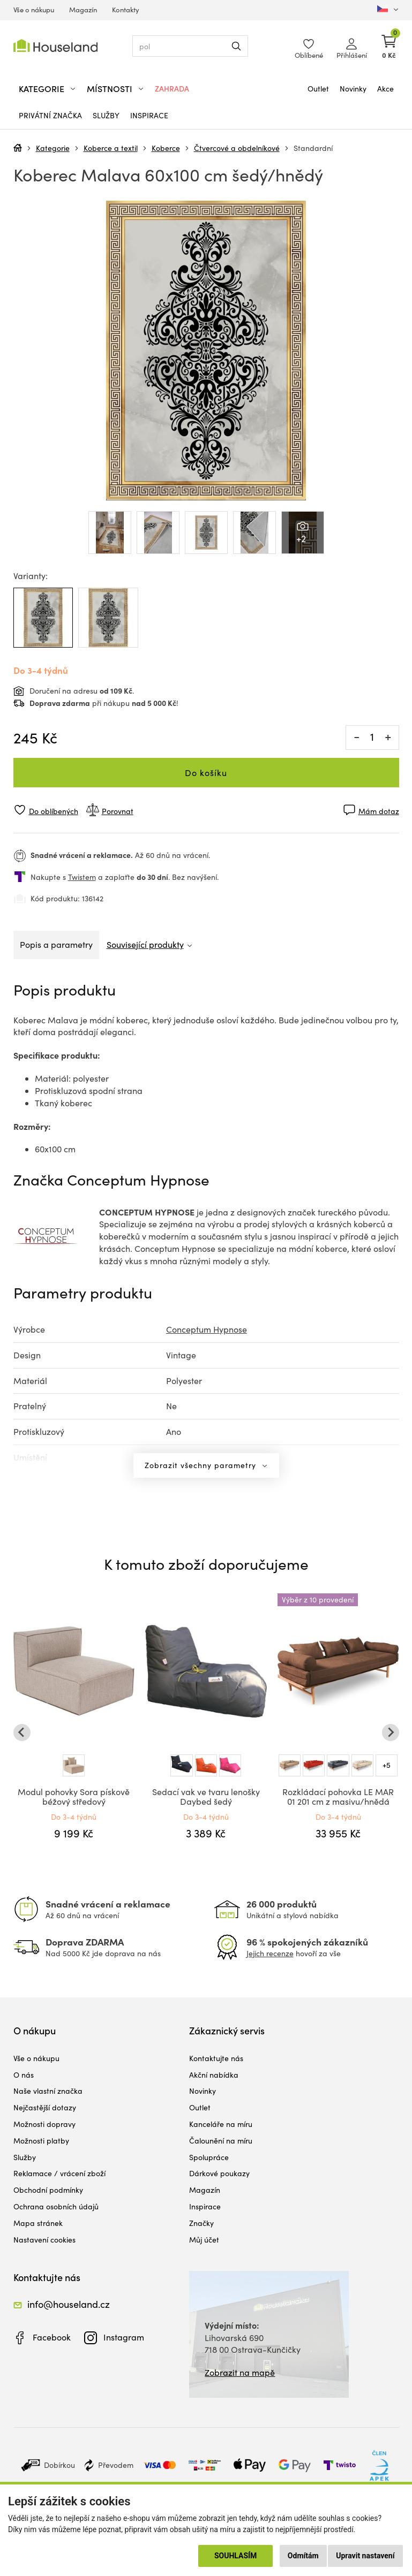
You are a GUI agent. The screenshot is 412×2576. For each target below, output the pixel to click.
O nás (23, 2075)
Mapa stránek (38, 2223)
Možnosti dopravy (44, 2124)
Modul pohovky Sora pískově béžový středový (74, 1796)
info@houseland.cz (68, 2304)
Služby (106, 115)
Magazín (83, 9)
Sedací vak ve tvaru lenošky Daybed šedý (206, 1796)
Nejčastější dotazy (44, 2107)
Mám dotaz (378, 811)
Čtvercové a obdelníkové (237, 148)
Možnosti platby (41, 2141)
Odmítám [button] (303, 2555)
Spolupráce (209, 2157)
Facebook (52, 2337)
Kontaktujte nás (216, 2058)
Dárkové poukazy (219, 2173)
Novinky (353, 88)
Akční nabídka (213, 2075)
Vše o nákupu (33, 9)
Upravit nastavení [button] (365, 2555)
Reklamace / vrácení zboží (59, 2173)
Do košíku (206, 772)
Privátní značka (50, 115)
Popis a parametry (56, 944)
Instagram (123, 2337)
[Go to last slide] (22, 1732)
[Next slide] (390, 1732)
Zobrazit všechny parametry (202, 1465)
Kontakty (125, 9)
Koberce (166, 148)
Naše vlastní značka (48, 2091)
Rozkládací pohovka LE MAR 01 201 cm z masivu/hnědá (338, 1796)
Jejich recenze (270, 1953)
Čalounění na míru (220, 2141)
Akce (385, 88)
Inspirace (149, 115)
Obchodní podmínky (48, 2190)
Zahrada (172, 88)
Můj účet (204, 2240)
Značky (201, 2223)
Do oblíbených (53, 811)
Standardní (313, 148)
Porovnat (117, 811)
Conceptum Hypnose (206, 1329)
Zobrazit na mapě (240, 2372)
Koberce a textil (111, 148)
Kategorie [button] (41, 88)
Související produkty (145, 944)
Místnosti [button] (109, 88)
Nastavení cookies (44, 2240)
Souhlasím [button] (235, 2555)
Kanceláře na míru (220, 2124)
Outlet (318, 88)
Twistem (82, 877)
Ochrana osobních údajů (56, 2206)
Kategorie (53, 148)
